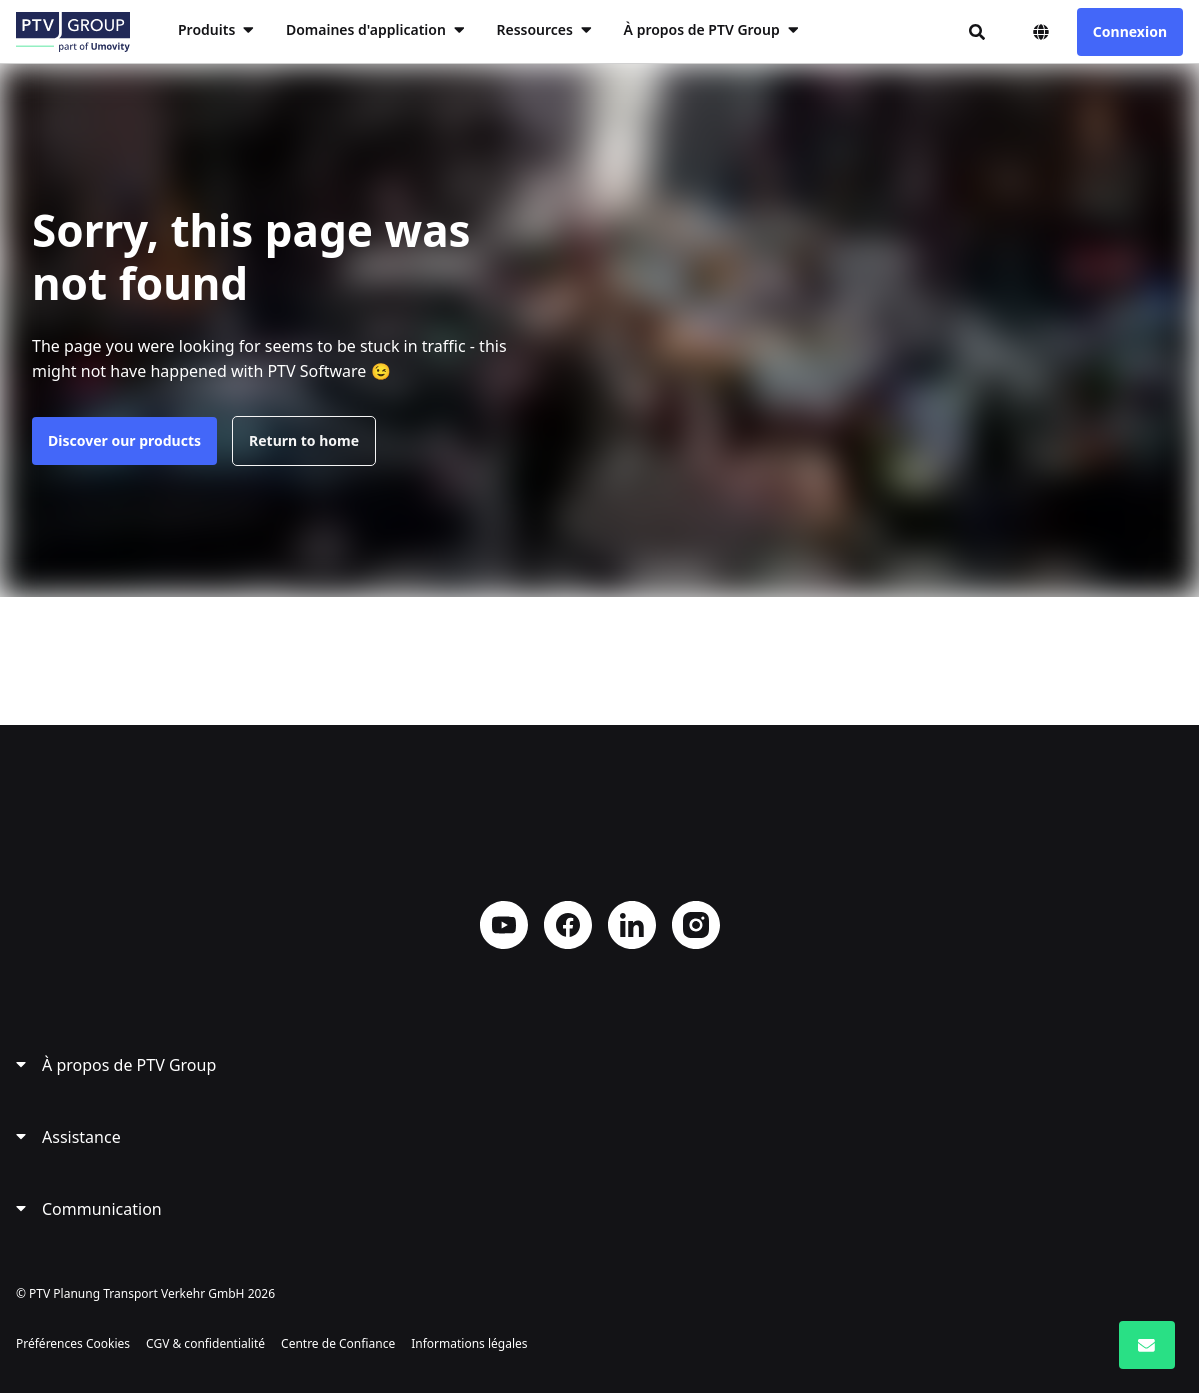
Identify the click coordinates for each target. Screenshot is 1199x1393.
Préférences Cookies (73, 1343)
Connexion (1130, 31)
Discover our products (124, 440)
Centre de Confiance (338, 1343)
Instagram (696, 925)
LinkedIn (632, 925)
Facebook (568, 925)
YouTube (504, 925)
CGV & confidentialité (205, 1343)
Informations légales (469, 1343)
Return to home (304, 440)
